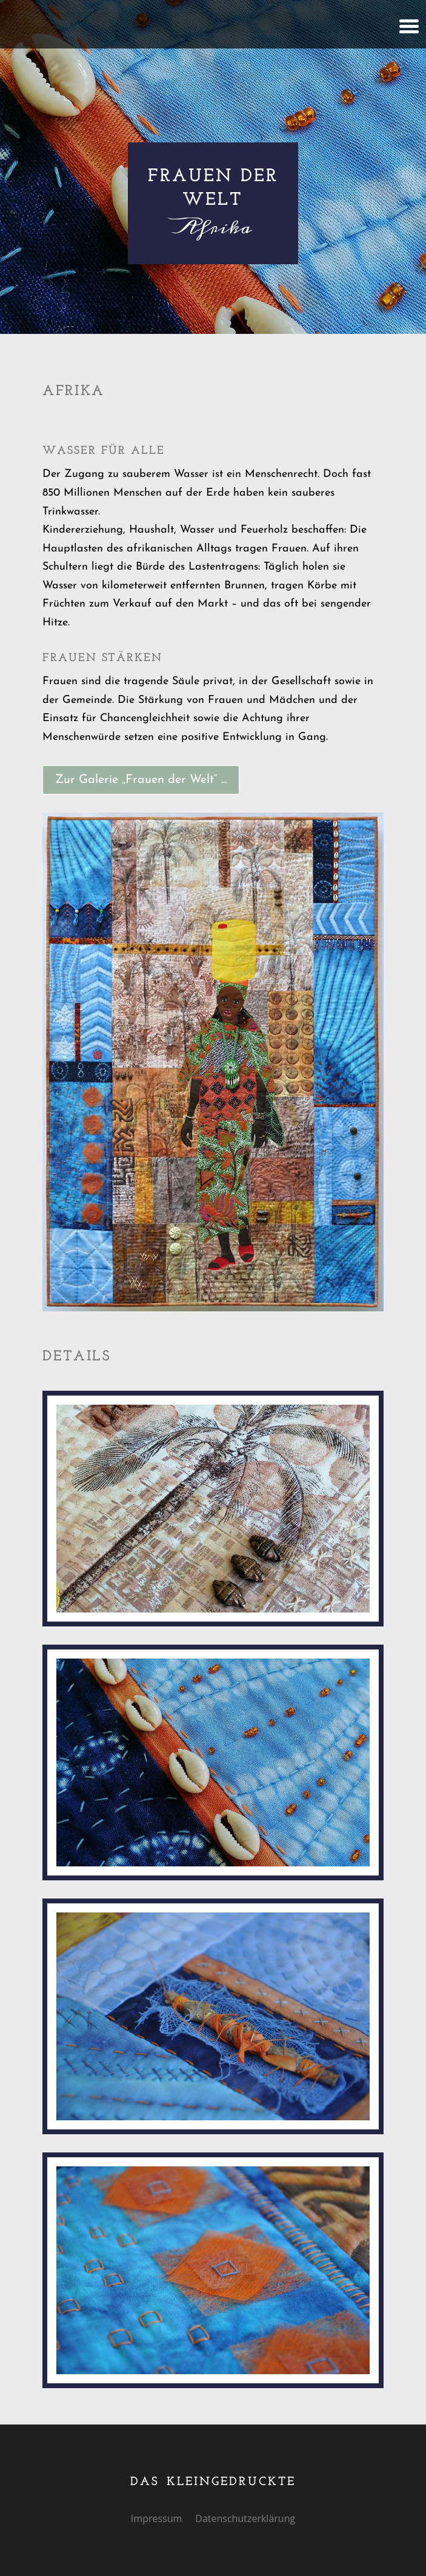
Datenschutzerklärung (245, 2519)
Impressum (156, 2519)
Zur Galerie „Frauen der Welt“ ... (141, 780)
